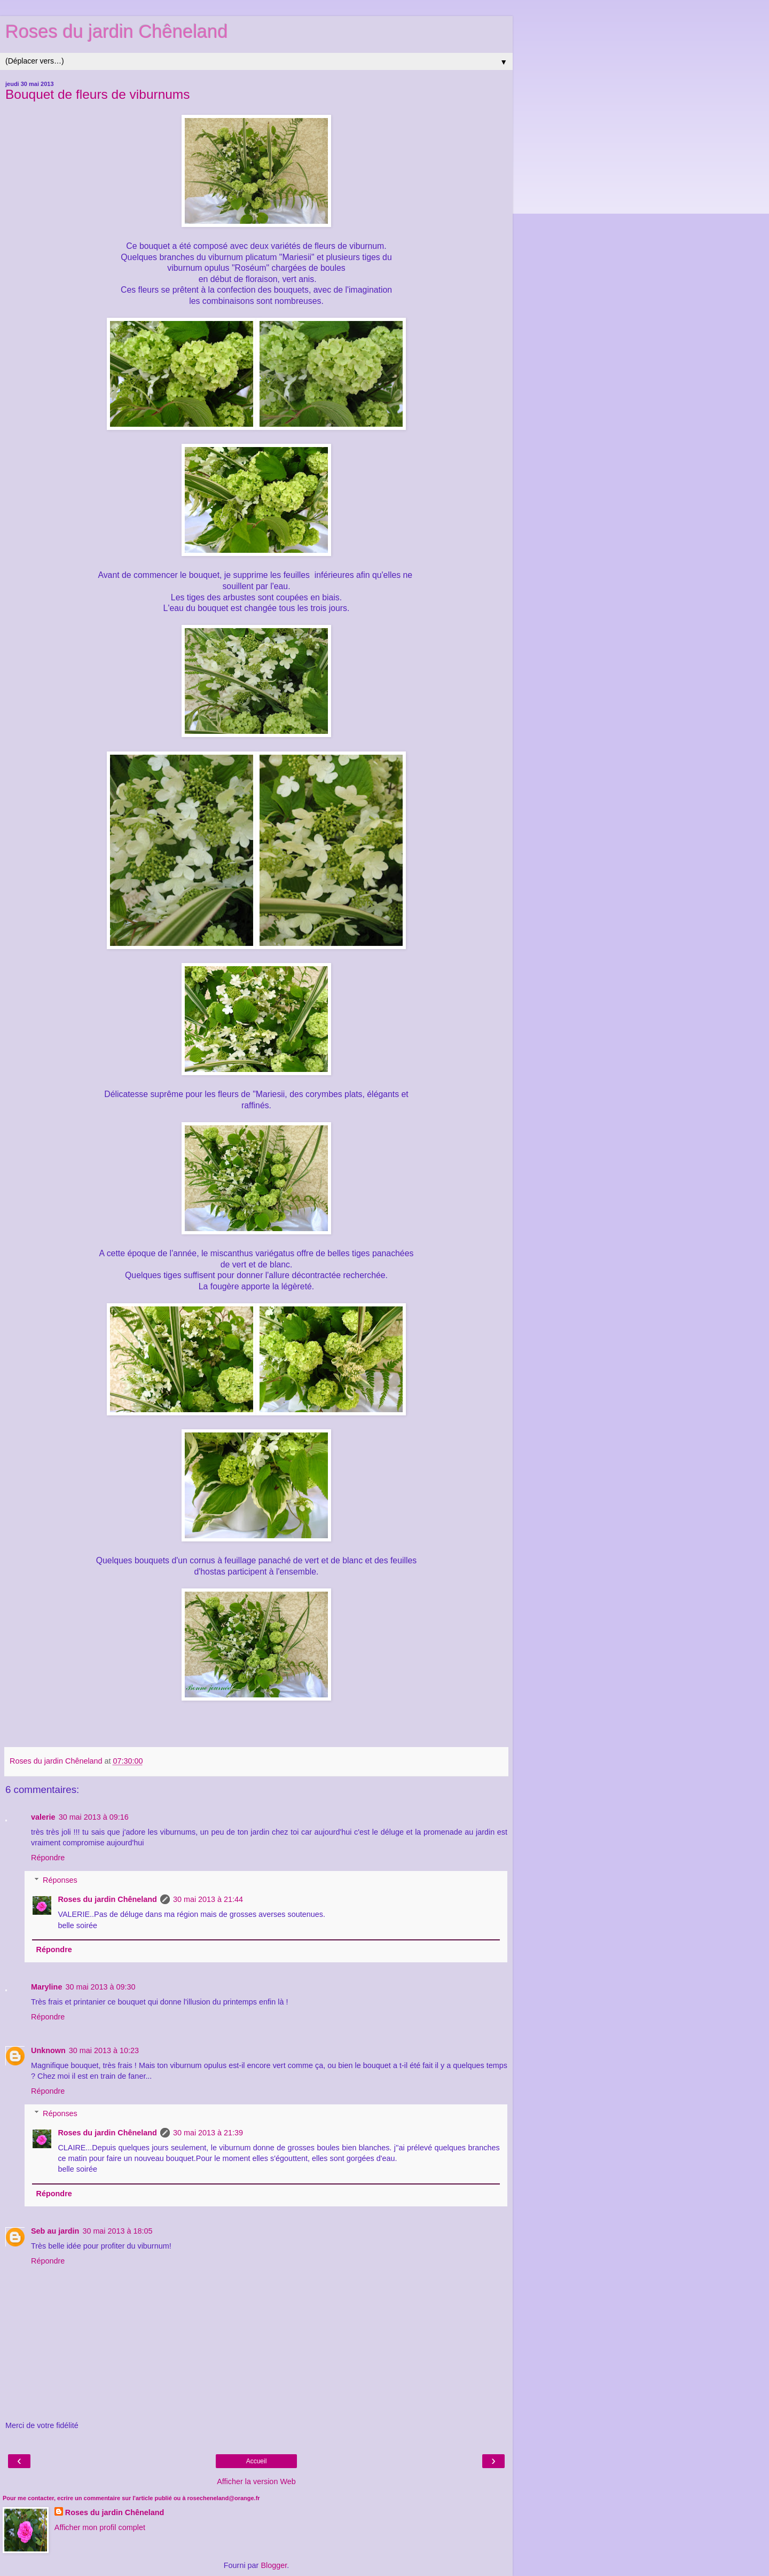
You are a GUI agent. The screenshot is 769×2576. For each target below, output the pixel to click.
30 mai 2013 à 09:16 (94, 1817)
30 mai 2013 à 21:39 (208, 2132)
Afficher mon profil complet (99, 2527)
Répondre (48, 1857)
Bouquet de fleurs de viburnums (97, 94)
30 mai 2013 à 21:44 (208, 1899)
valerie (43, 1817)
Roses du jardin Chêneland (116, 31)
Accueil (256, 2461)
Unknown (48, 2050)
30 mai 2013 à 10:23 (104, 2050)
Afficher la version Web (256, 2481)
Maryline (46, 1987)
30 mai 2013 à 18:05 (117, 2231)
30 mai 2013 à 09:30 (100, 1987)
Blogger (274, 2565)
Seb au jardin (55, 2231)
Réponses (60, 1880)
